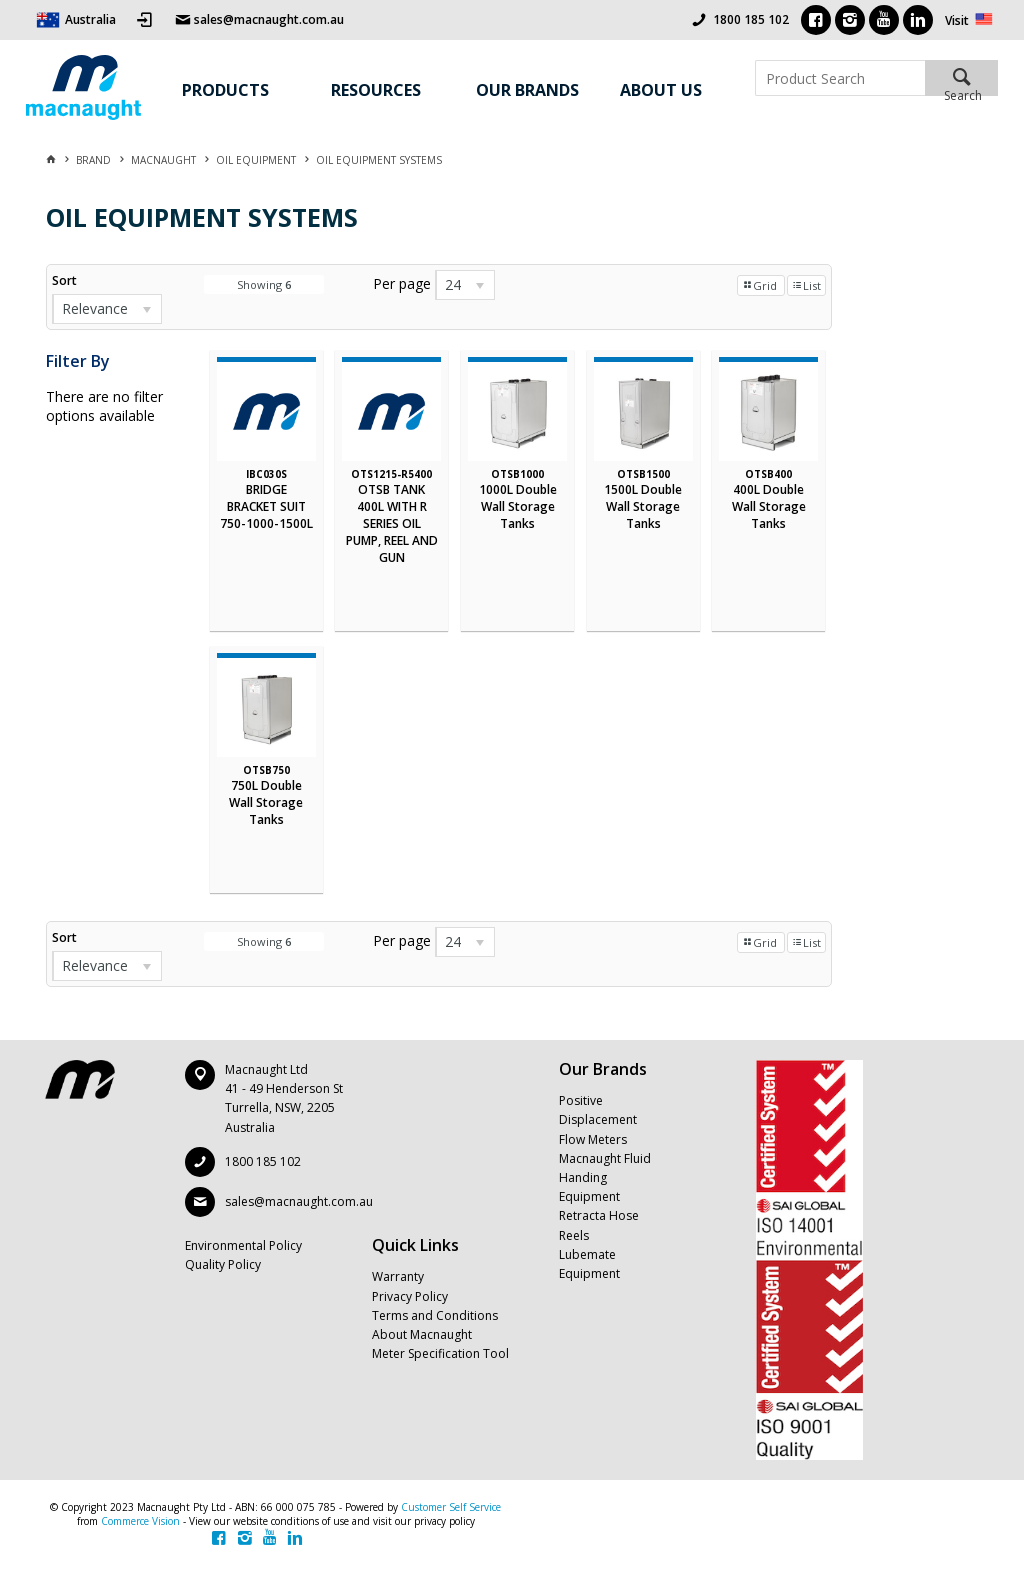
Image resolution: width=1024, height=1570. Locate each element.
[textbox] (840, 78)
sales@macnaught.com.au (299, 1201)
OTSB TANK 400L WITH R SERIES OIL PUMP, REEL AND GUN (392, 523)
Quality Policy (223, 1264)
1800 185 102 (751, 19)
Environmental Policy (243, 1245)
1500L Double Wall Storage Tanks (643, 506)
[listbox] (107, 309)
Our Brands (527, 90)
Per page (402, 283)
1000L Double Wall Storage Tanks (518, 506)
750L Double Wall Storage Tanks (266, 802)
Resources (376, 90)
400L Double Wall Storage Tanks (769, 506)
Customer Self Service (451, 1507)
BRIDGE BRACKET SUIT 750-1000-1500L (266, 506)
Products (225, 90)
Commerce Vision (140, 1521)
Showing (264, 284)
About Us (661, 90)
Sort (64, 280)
